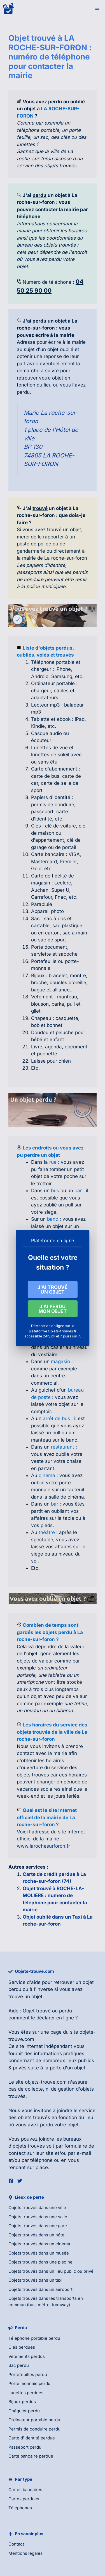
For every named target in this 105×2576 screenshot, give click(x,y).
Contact (16, 2544)
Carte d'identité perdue (31, 2438)
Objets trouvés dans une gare (37, 2225)
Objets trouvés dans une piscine (40, 2262)
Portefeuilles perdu (27, 2374)
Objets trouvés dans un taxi (35, 2280)
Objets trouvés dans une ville (37, 2207)
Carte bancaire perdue (30, 2456)
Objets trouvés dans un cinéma (39, 2243)
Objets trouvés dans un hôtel (37, 2235)
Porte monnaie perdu (29, 2383)
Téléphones (20, 2507)
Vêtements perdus (26, 2356)
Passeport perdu (24, 2447)
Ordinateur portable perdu (34, 2419)
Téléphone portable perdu (34, 2338)
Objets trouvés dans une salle (37, 2216)
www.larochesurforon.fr (43, 1846)
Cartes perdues (23, 2498)
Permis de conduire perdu (34, 2429)
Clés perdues (21, 2347)
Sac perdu (18, 2365)
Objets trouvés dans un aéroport (40, 2289)
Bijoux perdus (22, 2401)
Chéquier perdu (24, 2410)
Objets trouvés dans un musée (38, 2253)
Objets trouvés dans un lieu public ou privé (51, 2271)
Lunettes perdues (25, 2392)
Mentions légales (25, 2553)
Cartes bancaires (25, 2489)
